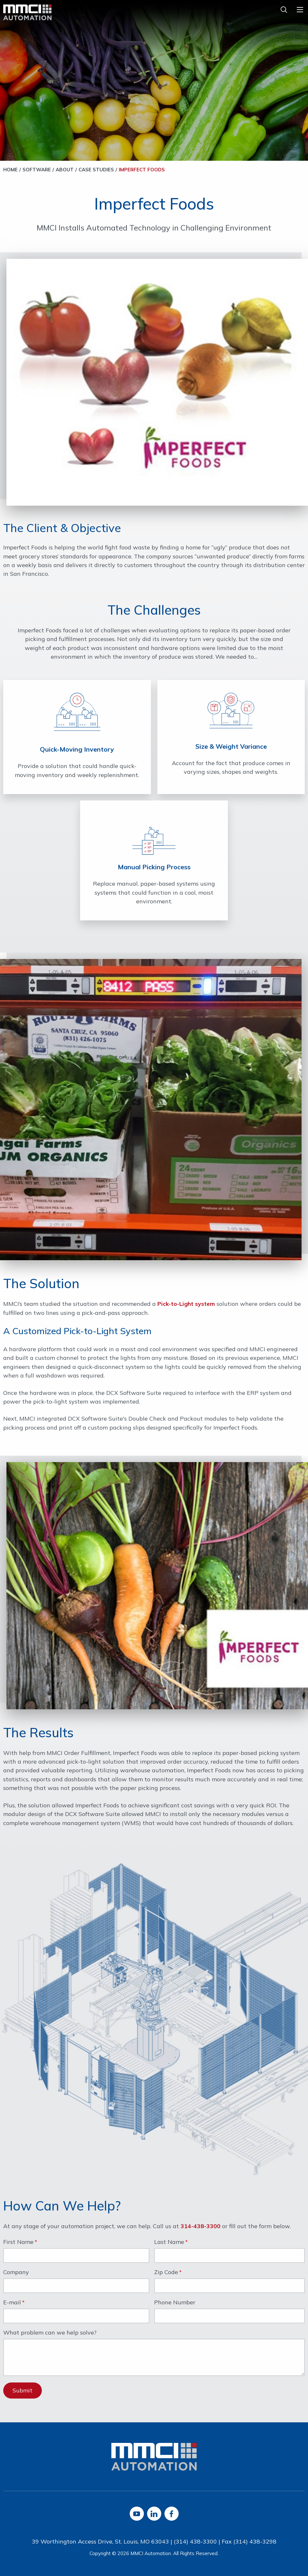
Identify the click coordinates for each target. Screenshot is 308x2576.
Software (37, 170)
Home (10, 170)
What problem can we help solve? (50, 2333)
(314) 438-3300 (195, 2541)
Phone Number (174, 2303)
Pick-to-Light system (186, 1303)
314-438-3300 (200, 2226)
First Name (18, 2242)
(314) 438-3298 (254, 2541)
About (65, 170)
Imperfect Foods (142, 170)
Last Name (169, 2242)
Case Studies (96, 170)
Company (16, 2272)
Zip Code (166, 2272)
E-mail (12, 2303)
